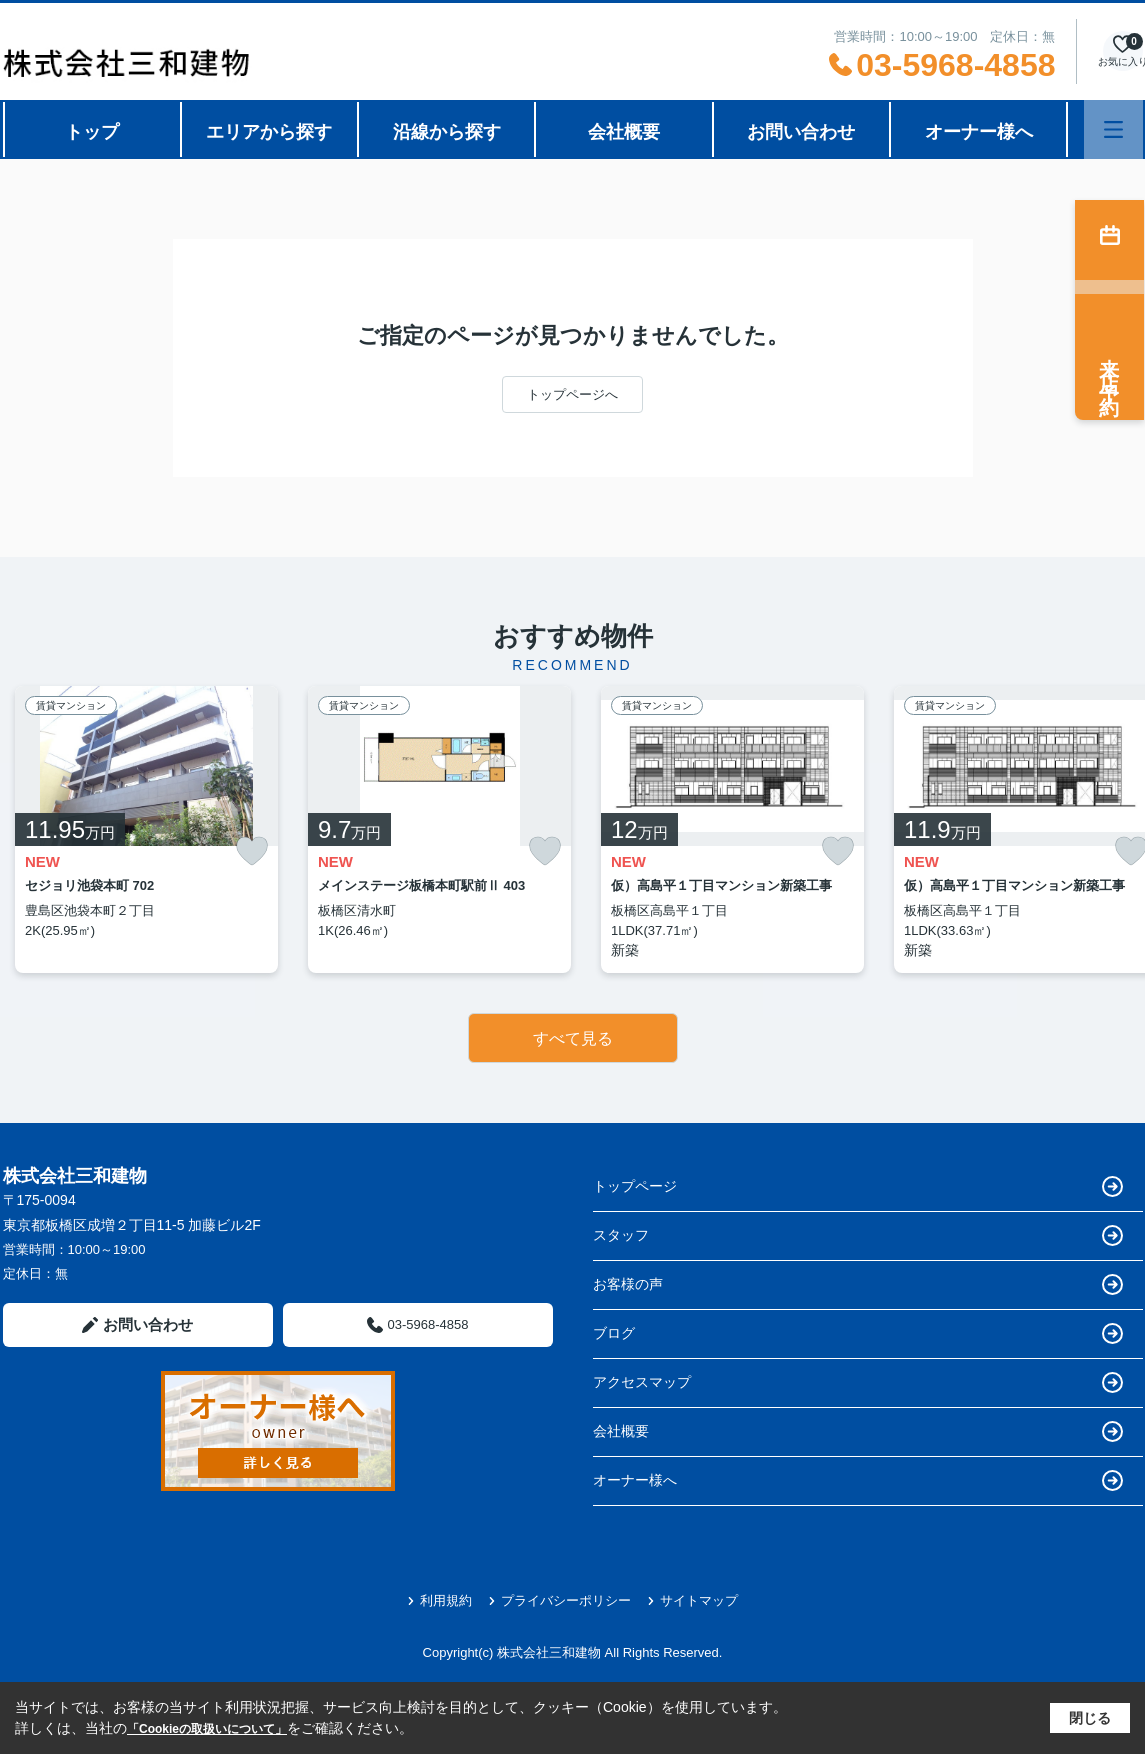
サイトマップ (692, 1600)
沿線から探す (447, 132)
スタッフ (858, 1235)
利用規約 (439, 1600)
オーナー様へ (979, 132)
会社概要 (624, 132)
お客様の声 (858, 1284)
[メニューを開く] (1113, 129)
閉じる (1090, 1718)
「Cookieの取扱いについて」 (207, 1729)
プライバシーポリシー (559, 1600)
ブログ (858, 1333)
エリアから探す (269, 132)
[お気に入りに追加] (252, 851)
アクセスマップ (858, 1382)
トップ (92, 132)
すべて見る (573, 1038)
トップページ (858, 1186)
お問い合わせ (801, 132)
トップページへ (572, 394)
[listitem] (146, 829)
